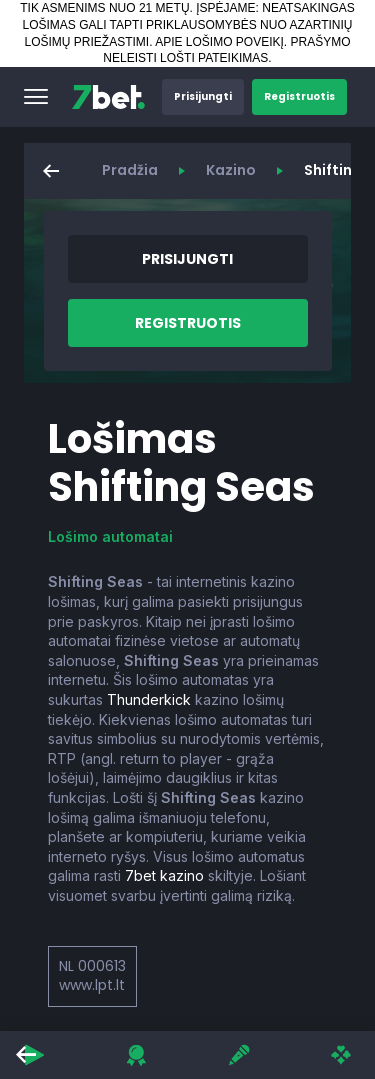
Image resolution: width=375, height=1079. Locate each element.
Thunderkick (149, 699)
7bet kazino (164, 875)
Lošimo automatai (110, 536)
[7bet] (108, 97)
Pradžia (130, 170)
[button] (36, 97)
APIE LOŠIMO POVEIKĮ (219, 42)
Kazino (231, 170)
